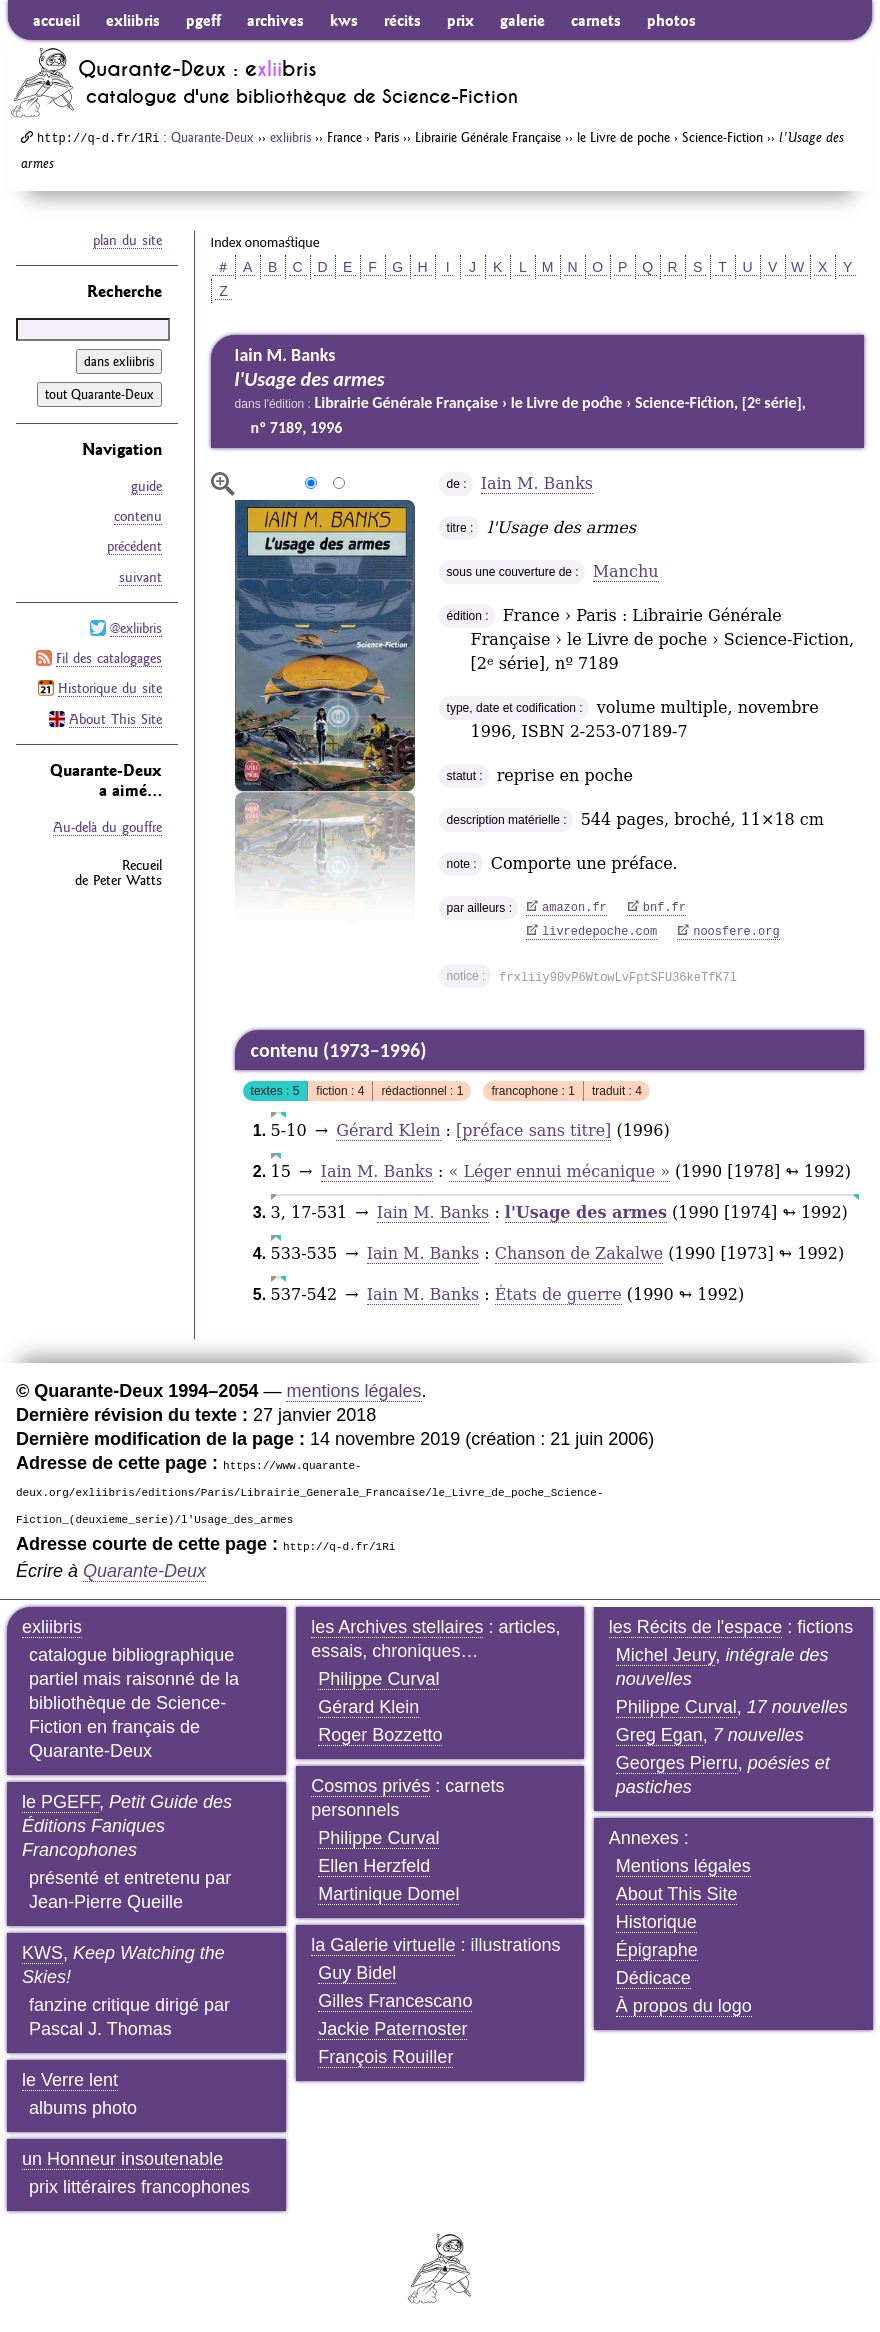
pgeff (203, 20)
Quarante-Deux (212, 137)
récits (402, 20)
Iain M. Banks (537, 483)
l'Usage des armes (586, 1212)
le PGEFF (60, 1802)
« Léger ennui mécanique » (559, 1171)
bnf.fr (664, 908)
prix (460, 20)
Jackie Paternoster (392, 2029)
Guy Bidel (357, 1973)
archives (275, 20)
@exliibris (136, 627)
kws (344, 20)
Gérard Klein (388, 1130)
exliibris (133, 20)
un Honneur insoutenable (122, 2159)
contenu (138, 516)
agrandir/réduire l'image (223, 484)
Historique (656, 1922)
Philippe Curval (378, 1679)
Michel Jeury (666, 1655)
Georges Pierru (677, 1763)
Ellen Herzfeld (374, 1866)
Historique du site (110, 687)
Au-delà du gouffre (107, 825)
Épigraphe (657, 1950)
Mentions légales (683, 1866)
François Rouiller (385, 2057)
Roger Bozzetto (380, 1735)
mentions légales (353, 1391)
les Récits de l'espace (696, 1627)
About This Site (115, 717)
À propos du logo (684, 2006)
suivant (140, 576)
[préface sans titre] (533, 1130)
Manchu (626, 571)
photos (671, 20)
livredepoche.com (599, 932)
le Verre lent (70, 2080)
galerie (522, 20)
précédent (134, 546)
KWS (42, 1953)
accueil (56, 20)
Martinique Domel (388, 1894)
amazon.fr (574, 908)
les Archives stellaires (397, 1627)
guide (146, 486)
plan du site (127, 240)
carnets (596, 20)
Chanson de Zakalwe (579, 1253)
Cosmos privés (370, 1786)
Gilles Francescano (395, 2001)
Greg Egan (659, 1735)
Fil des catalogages (109, 657)
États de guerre (558, 1294)
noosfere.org (736, 932)
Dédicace (653, 1978)
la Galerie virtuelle (383, 1945)
